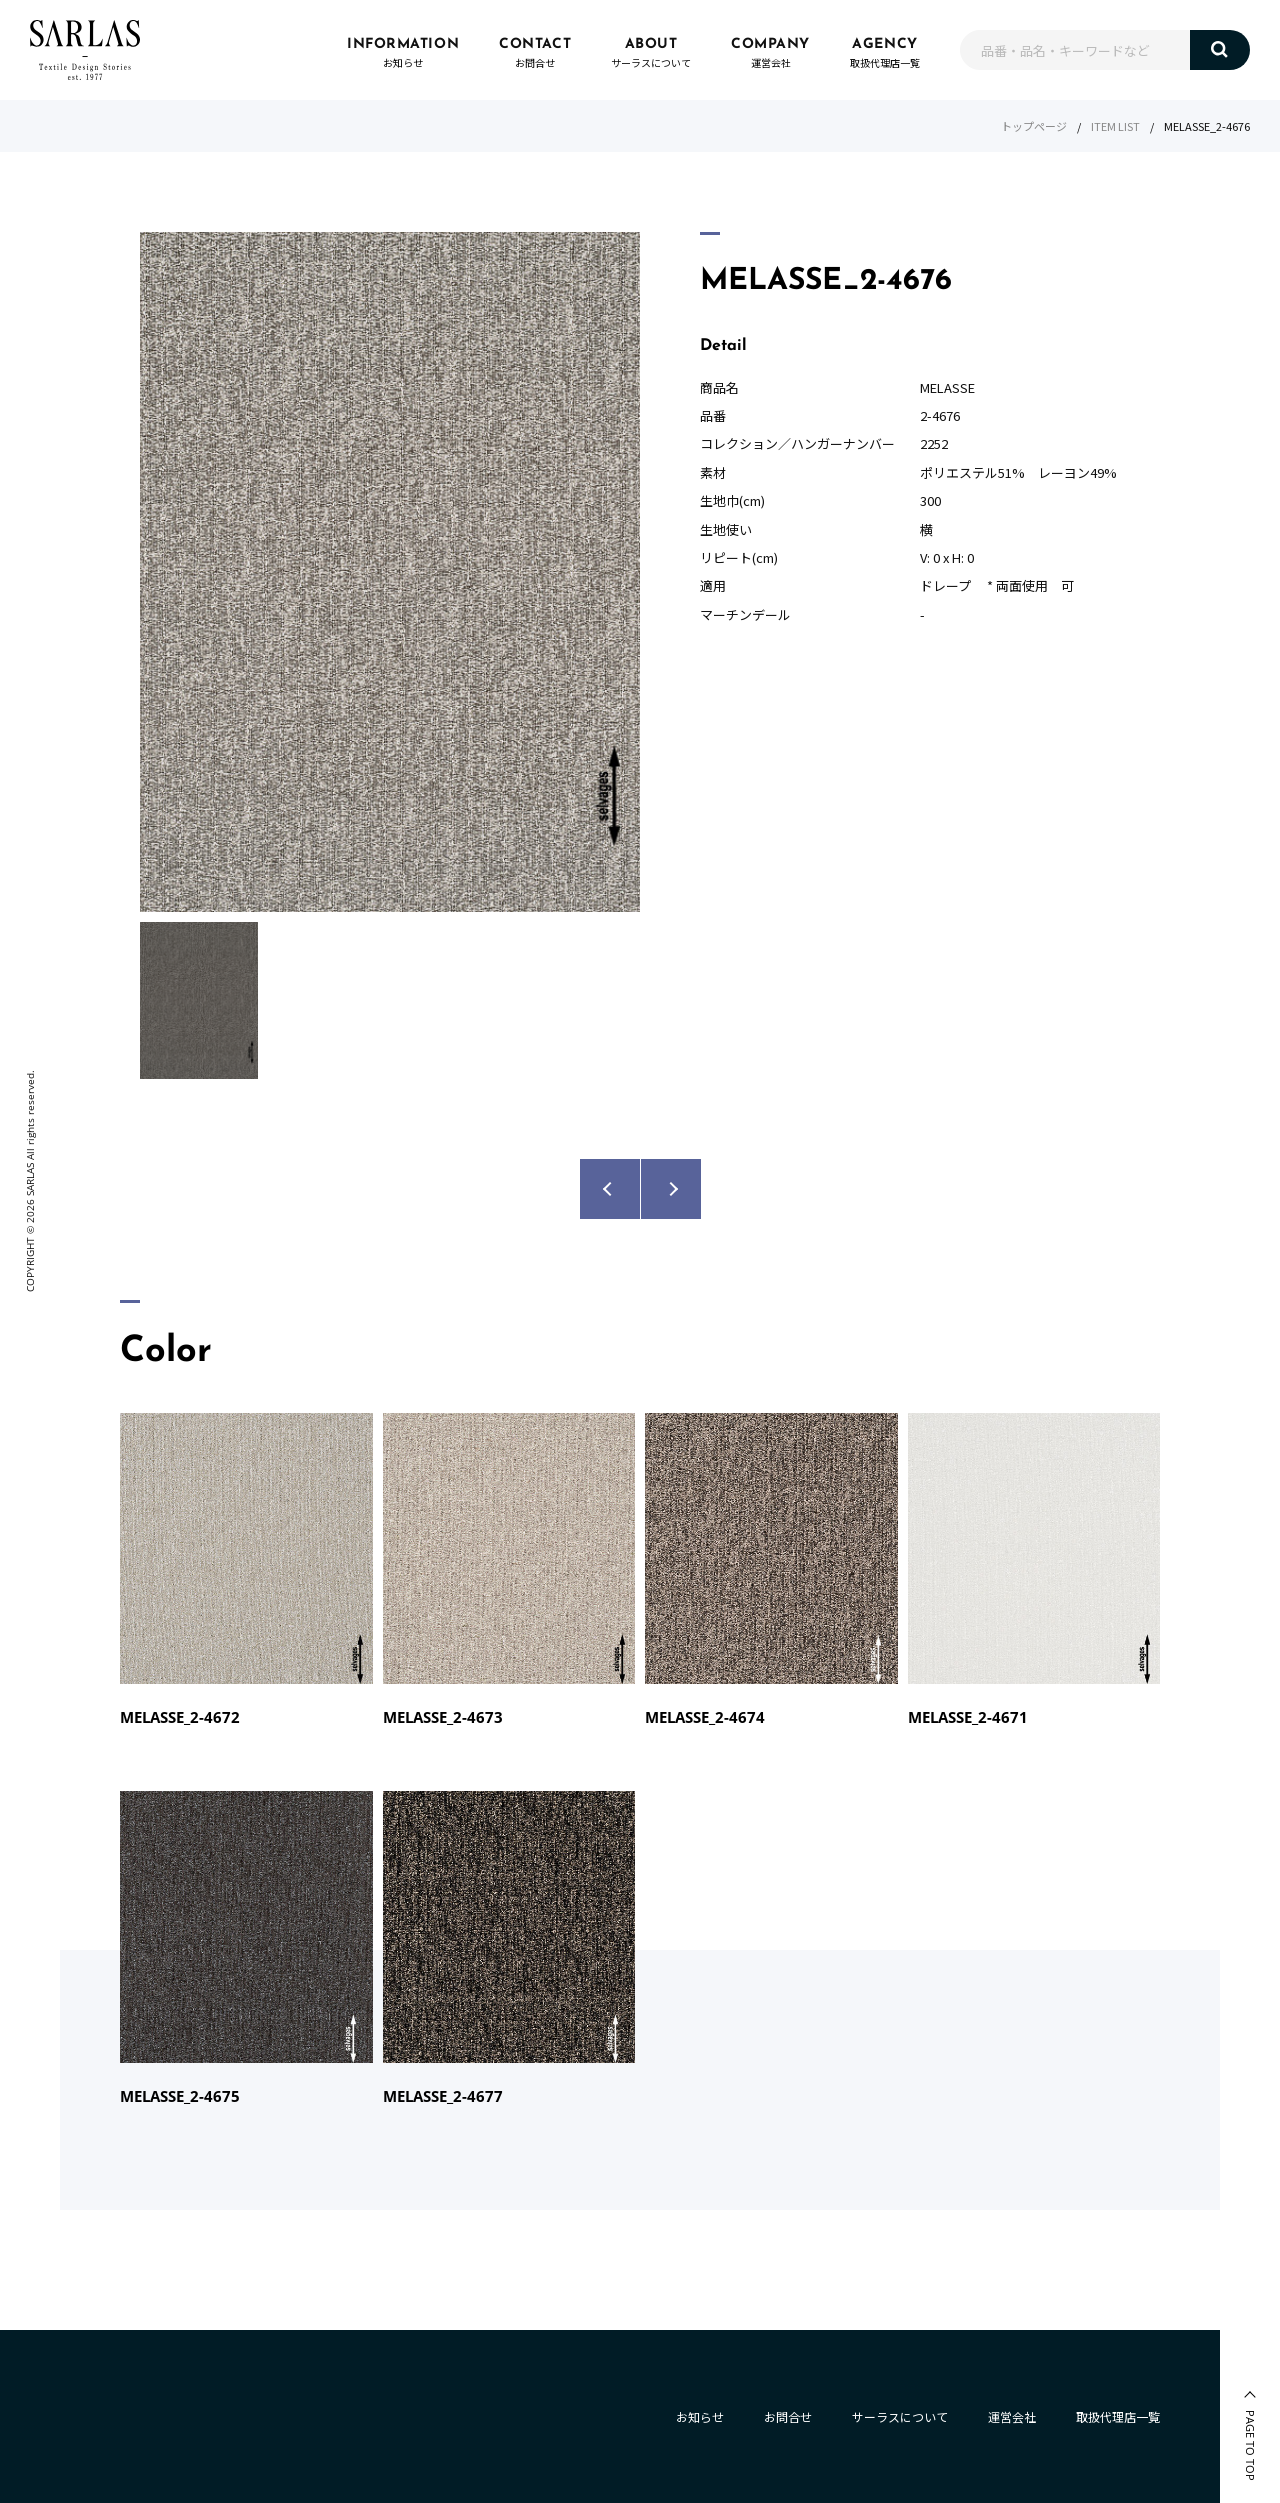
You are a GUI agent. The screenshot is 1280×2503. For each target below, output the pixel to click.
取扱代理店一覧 (1118, 2416)
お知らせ (700, 2416)
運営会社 (1012, 2416)
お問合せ (788, 2416)
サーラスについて (900, 2416)
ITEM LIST (1115, 126)
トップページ (1034, 126)
